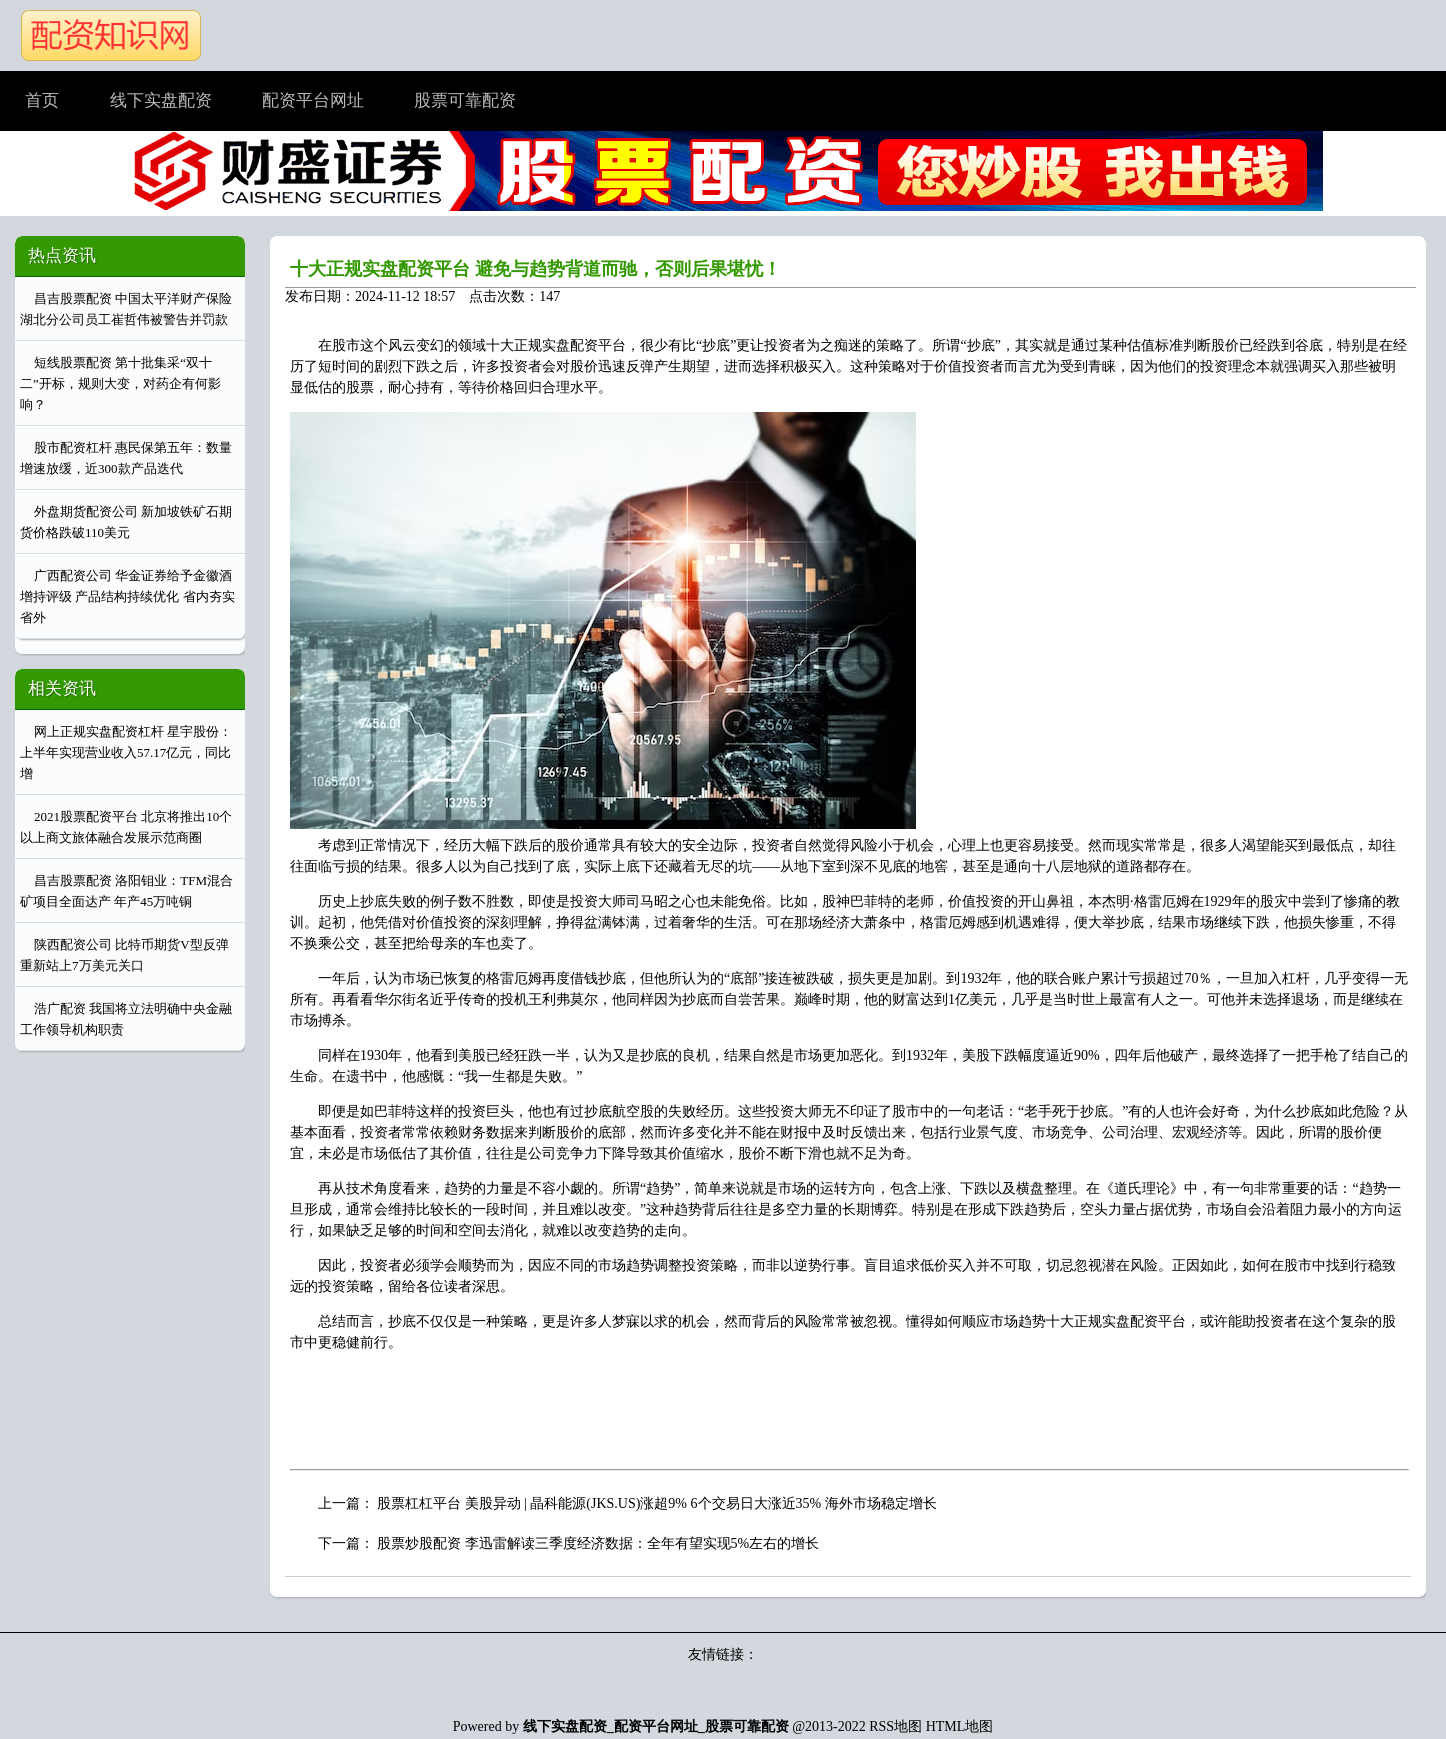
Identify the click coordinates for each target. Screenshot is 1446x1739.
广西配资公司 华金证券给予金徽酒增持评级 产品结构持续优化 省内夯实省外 (127, 596)
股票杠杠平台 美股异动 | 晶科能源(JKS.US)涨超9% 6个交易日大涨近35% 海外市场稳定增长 (657, 1503)
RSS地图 (895, 1726)
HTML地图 (960, 1726)
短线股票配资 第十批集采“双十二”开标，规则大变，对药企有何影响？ (120, 383)
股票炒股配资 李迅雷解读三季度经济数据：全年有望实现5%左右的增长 (598, 1543)
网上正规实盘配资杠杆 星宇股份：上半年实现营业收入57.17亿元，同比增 (126, 752)
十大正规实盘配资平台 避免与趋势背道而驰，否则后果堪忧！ (535, 269)
